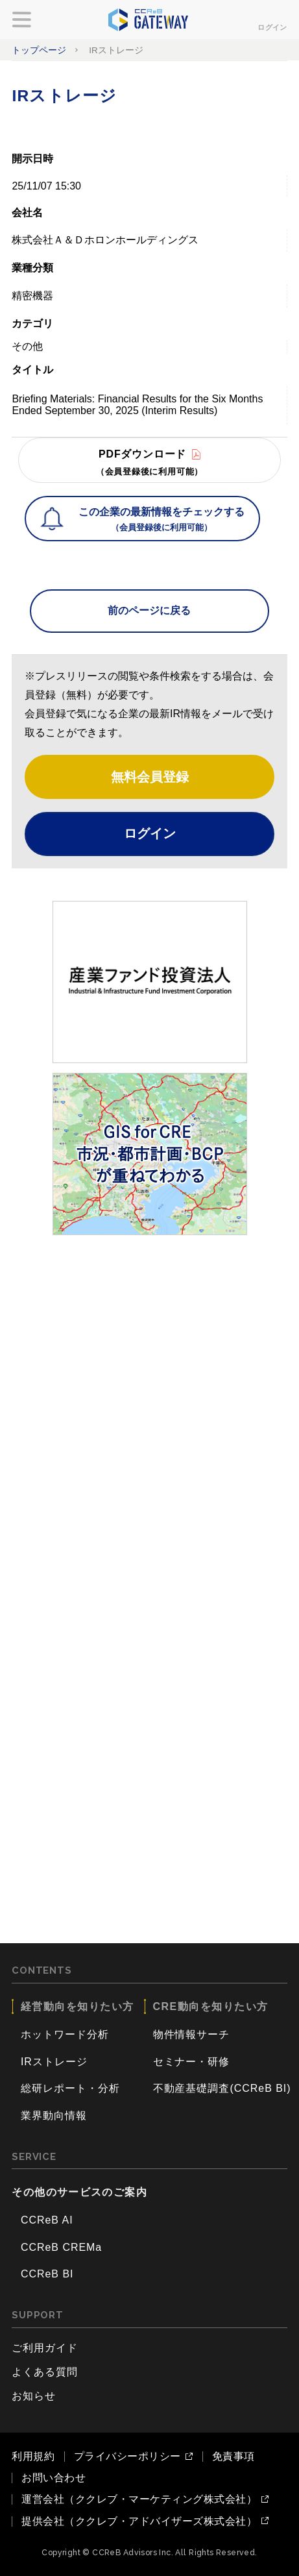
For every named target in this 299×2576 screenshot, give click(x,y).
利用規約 (33, 2456)
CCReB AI (47, 2220)
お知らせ (34, 2395)
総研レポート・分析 (70, 2088)
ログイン (272, 27)
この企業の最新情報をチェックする (161, 520)
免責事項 (233, 2456)
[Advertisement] (149, 1394)
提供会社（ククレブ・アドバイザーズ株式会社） (139, 2521)
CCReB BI (47, 2273)
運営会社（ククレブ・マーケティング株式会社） (139, 2499)
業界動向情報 (54, 2115)
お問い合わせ (53, 2477)
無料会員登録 (150, 777)
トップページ (39, 50)
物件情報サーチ (191, 2034)
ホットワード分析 (65, 2034)
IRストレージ (54, 2061)
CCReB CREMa (61, 2247)
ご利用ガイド (45, 2347)
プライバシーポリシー (127, 2456)
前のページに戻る (149, 610)
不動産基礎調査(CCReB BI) (222, 2088)
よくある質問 (45, 2371)
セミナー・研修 (191, 2061)
